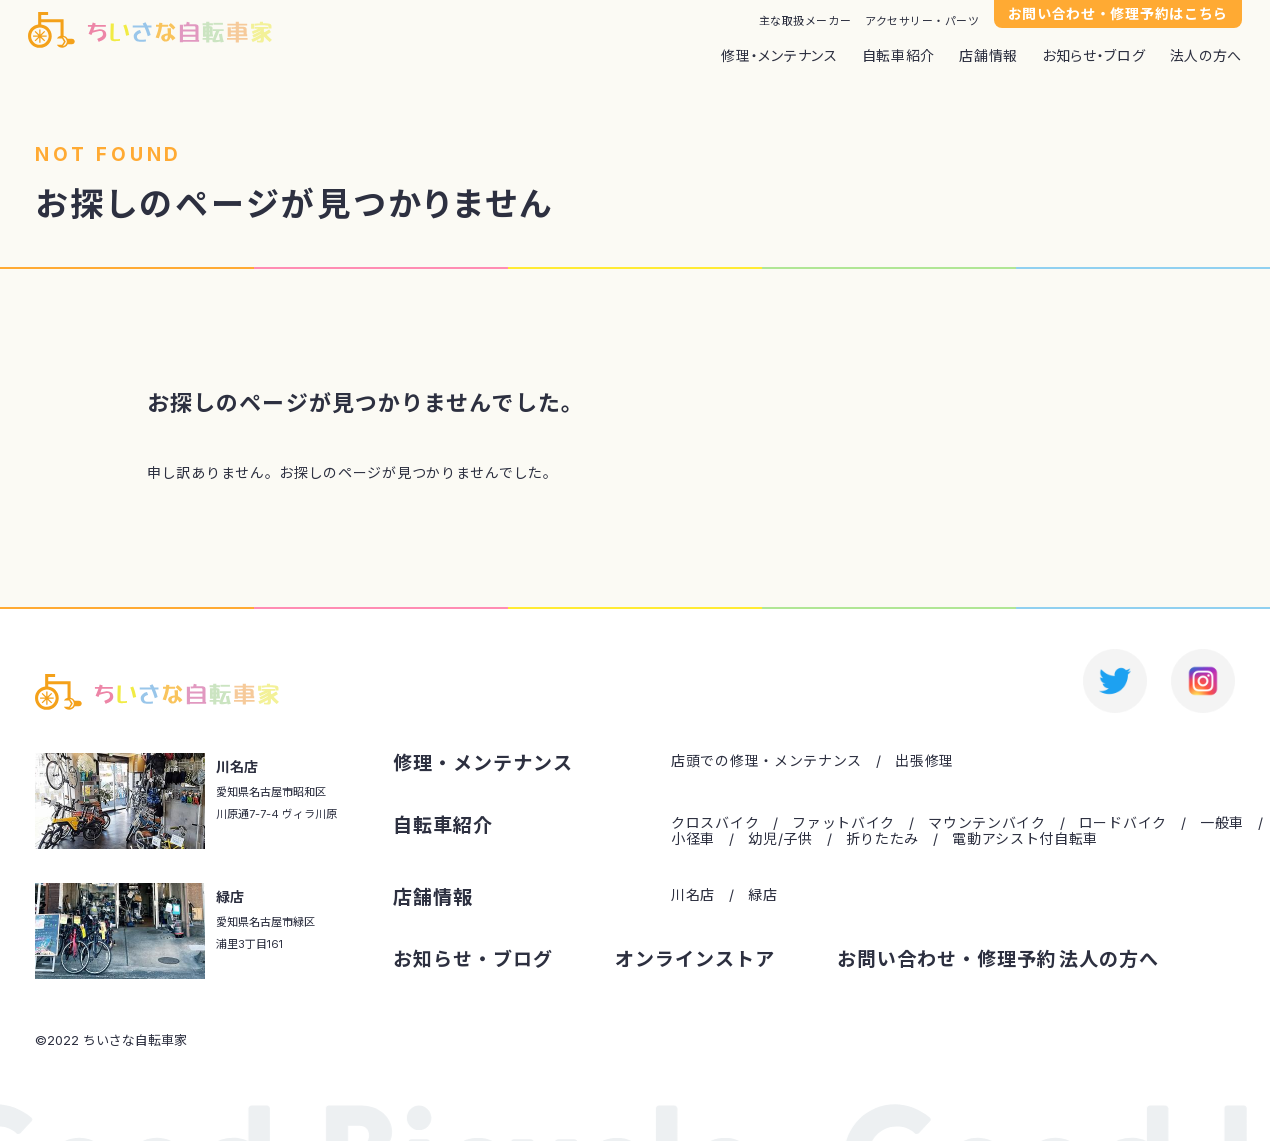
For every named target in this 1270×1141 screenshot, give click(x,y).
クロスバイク (715, 823)
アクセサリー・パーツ (922, 21)
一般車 (1222, 823)
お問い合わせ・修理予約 (946, 960)
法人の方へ (1206, 56)
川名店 (693, 895)
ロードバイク (1123, 823)
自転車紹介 (899, 56)
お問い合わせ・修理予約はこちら (1118, 13)
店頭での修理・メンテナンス (766, 761)
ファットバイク (843, 823)
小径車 (693, 839)
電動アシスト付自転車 (1025, 839)
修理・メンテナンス (779, 56)
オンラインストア (695, 960)
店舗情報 (988, 56)
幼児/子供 (780, 839)
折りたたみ (883, 839)
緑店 (762, 895)
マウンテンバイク (987, 823)
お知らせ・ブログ (1094, 56)
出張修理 (924, 761)
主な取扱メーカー (805, 21)
